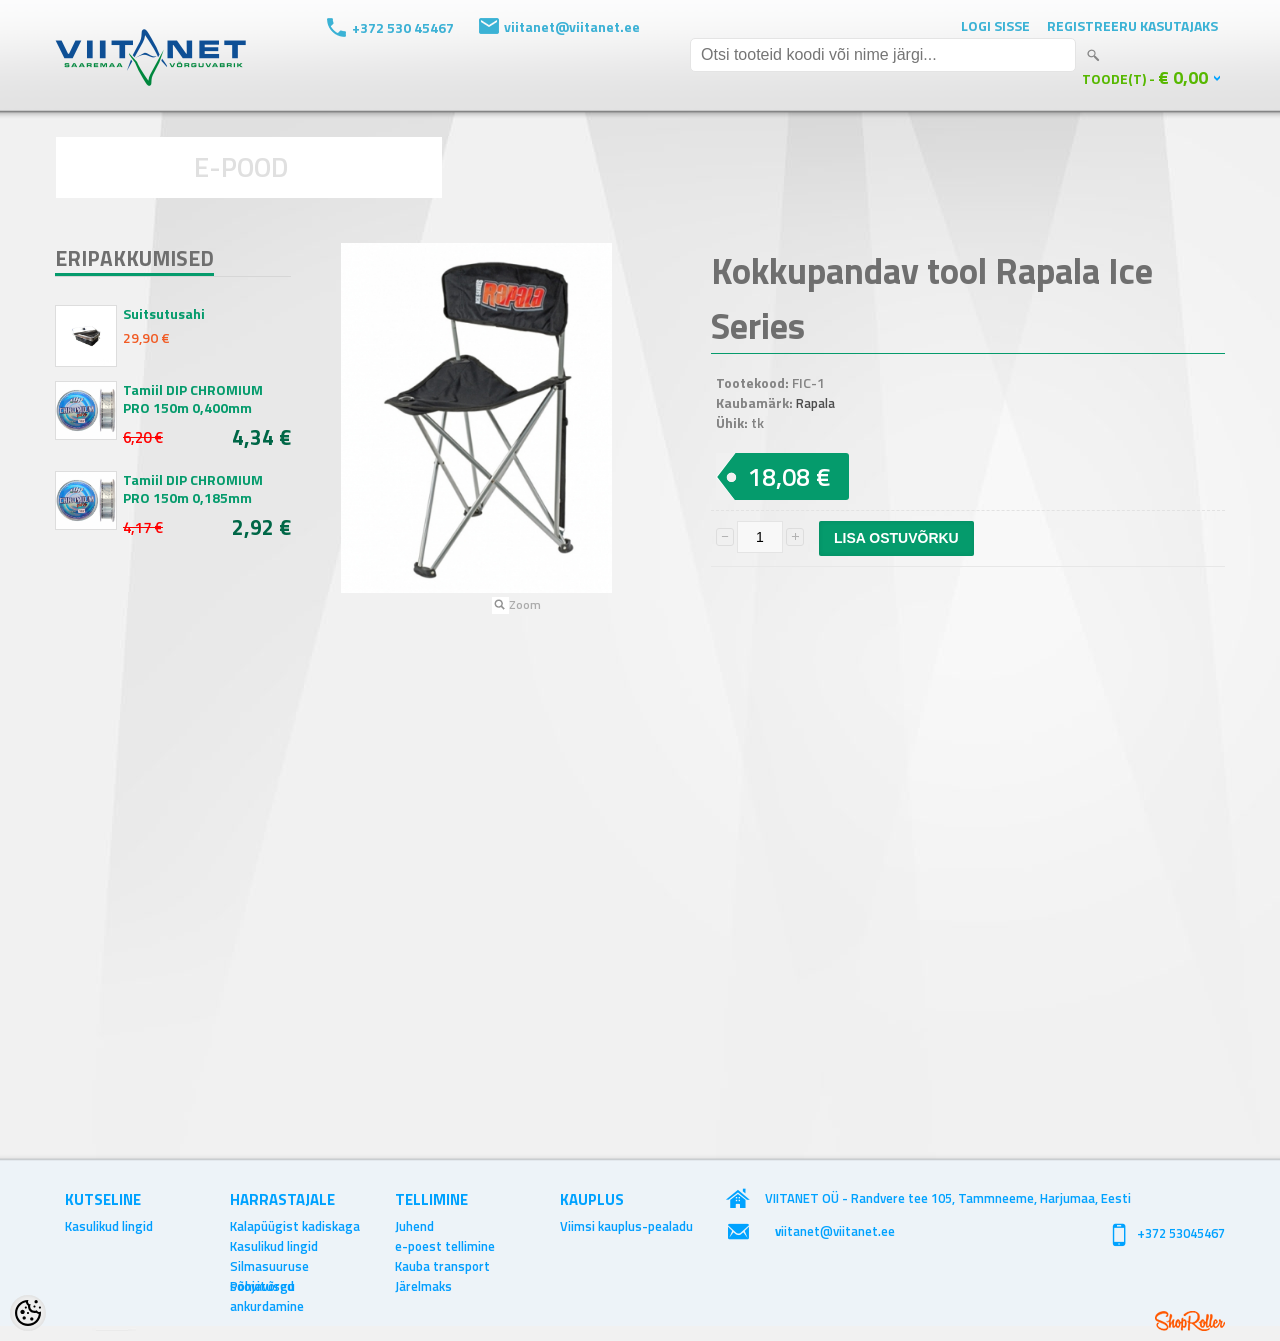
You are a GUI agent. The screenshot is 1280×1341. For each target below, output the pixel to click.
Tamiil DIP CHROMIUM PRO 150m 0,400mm (193, 399)
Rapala (815, 403)
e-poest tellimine (445, 1246)
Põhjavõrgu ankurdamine (267, 1286)
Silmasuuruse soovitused (269, 1266)
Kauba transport (442, 1266)
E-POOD (241, 166)
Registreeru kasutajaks (1132, 25)
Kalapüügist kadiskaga (295, 1226)
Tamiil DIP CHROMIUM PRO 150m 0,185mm (193, 489)
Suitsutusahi (164, 314)
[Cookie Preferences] (28, 1313)
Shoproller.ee (1190, 1321)
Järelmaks (423, 1286)
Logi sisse (995, 25)
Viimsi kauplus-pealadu (626, 1226)
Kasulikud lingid (109, 1226)
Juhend (414, 1226)
